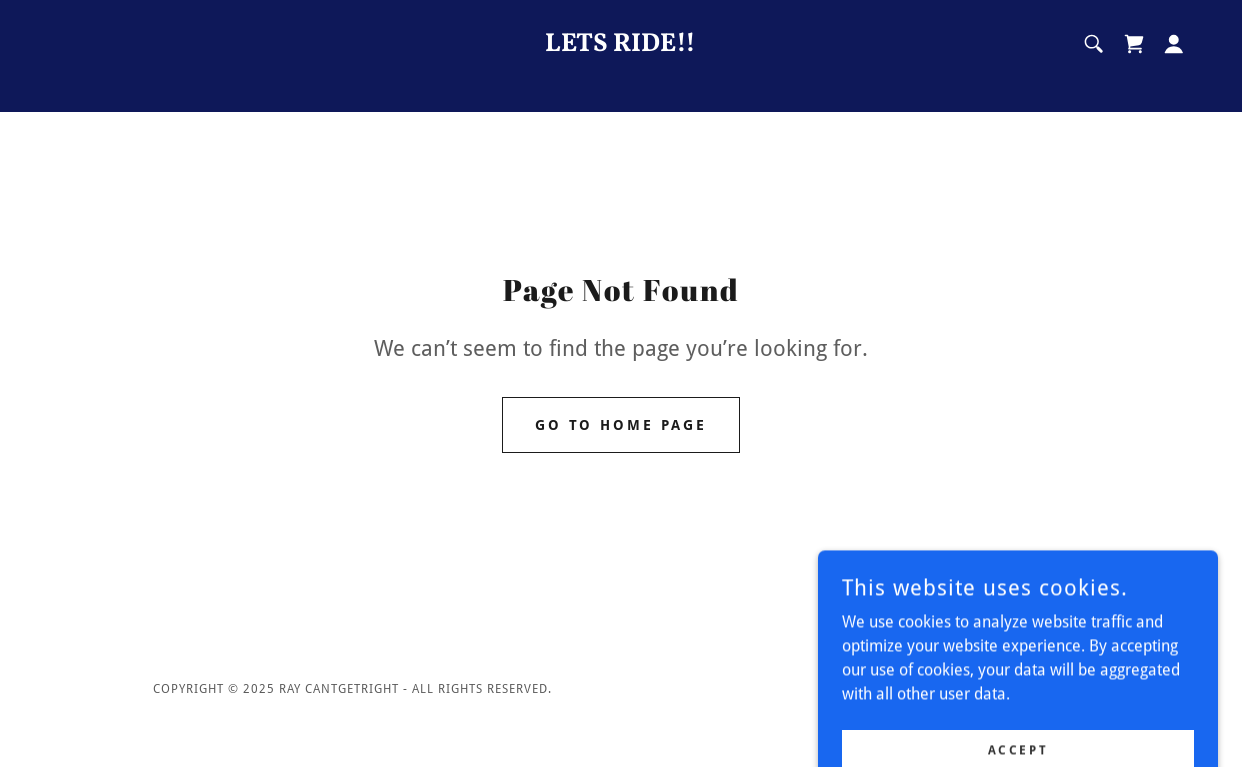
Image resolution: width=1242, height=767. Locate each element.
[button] (1174, 44)
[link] (621, 45)
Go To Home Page (621, 425)
